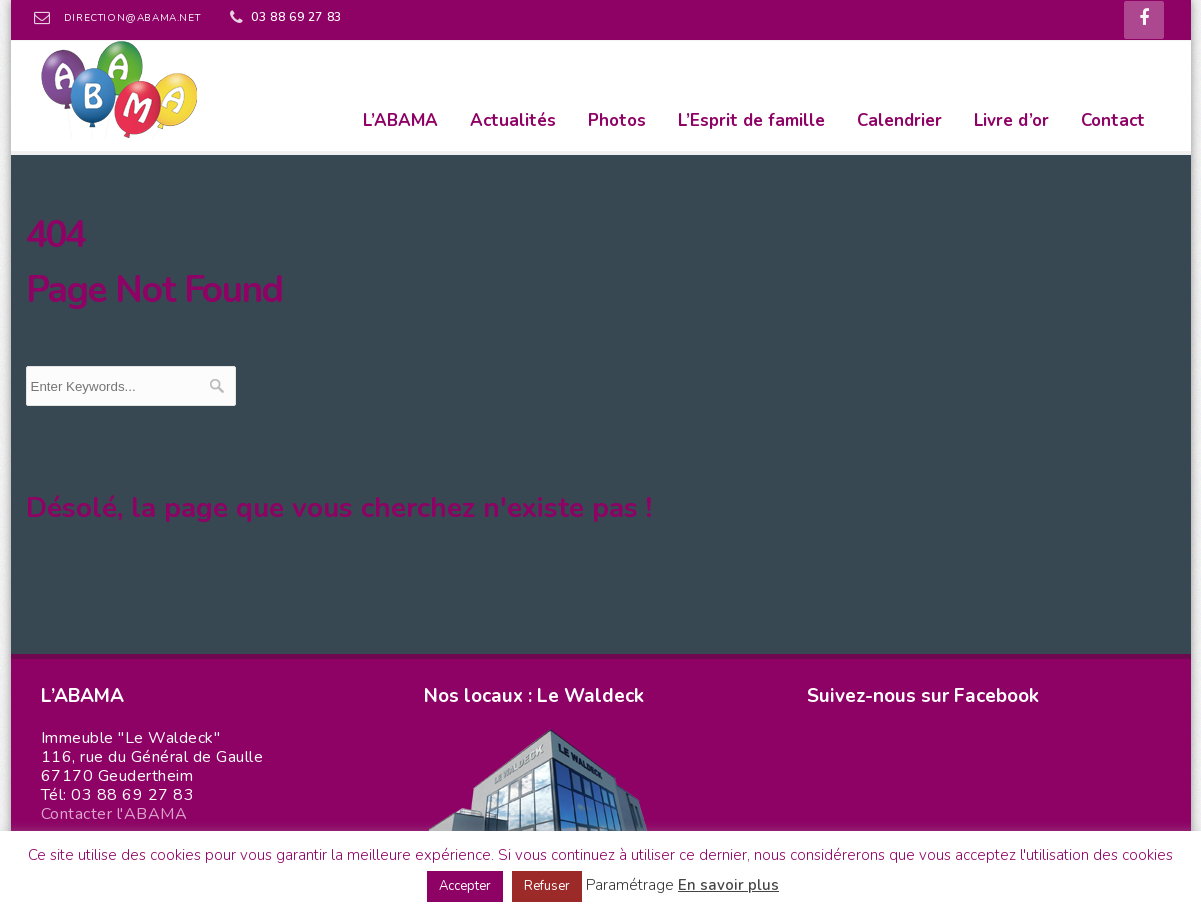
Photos (617, 120)
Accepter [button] (465, 886)
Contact (1113, 120)
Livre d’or (1011, 120)
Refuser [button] (547, 886)
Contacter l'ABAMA (114, 814)
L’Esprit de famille (751, 120)
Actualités (513, 120)
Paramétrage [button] (630, 885)
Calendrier (899, 120)
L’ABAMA (400, 120)
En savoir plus (728, 885)
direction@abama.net (132, 18)
